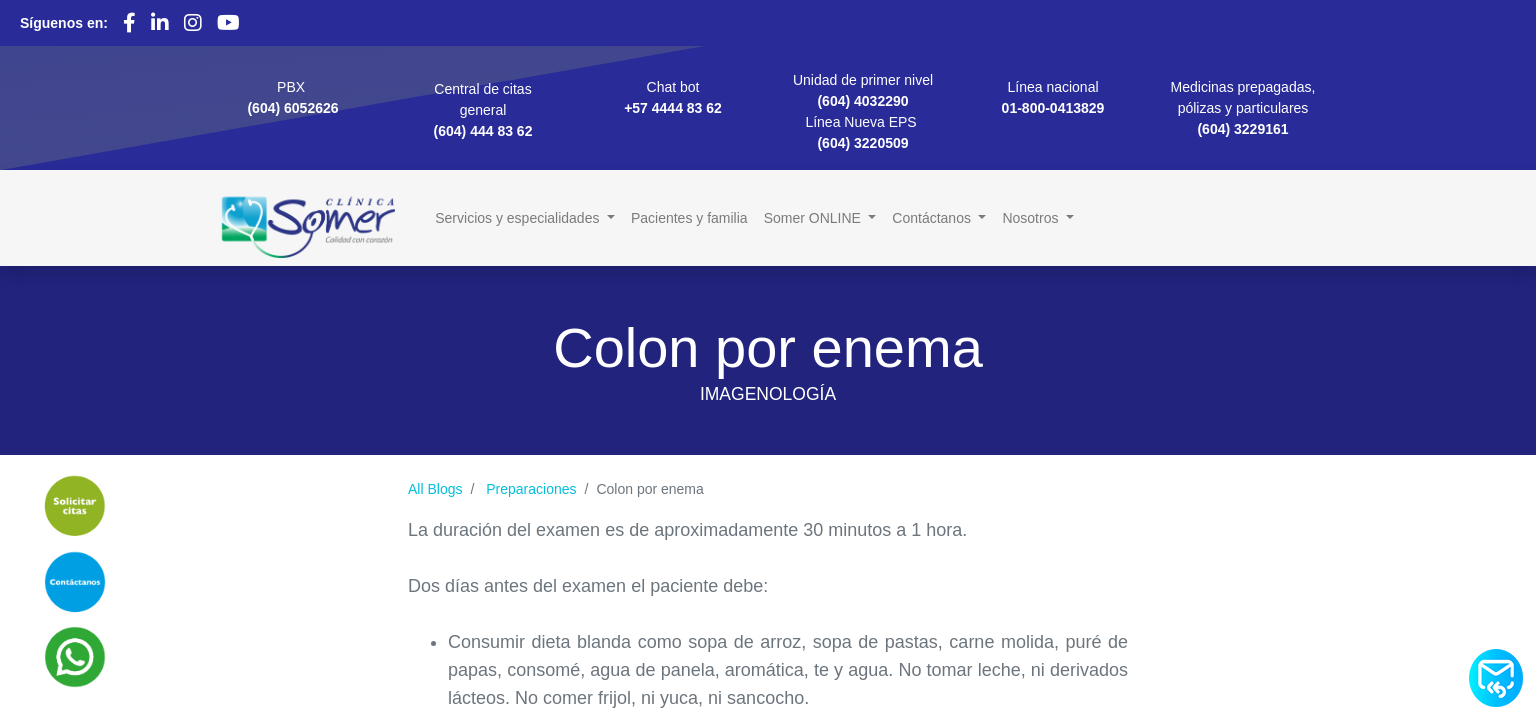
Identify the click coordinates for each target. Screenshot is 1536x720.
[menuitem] (689, 218)
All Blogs (435, 489)
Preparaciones (531, 489)
